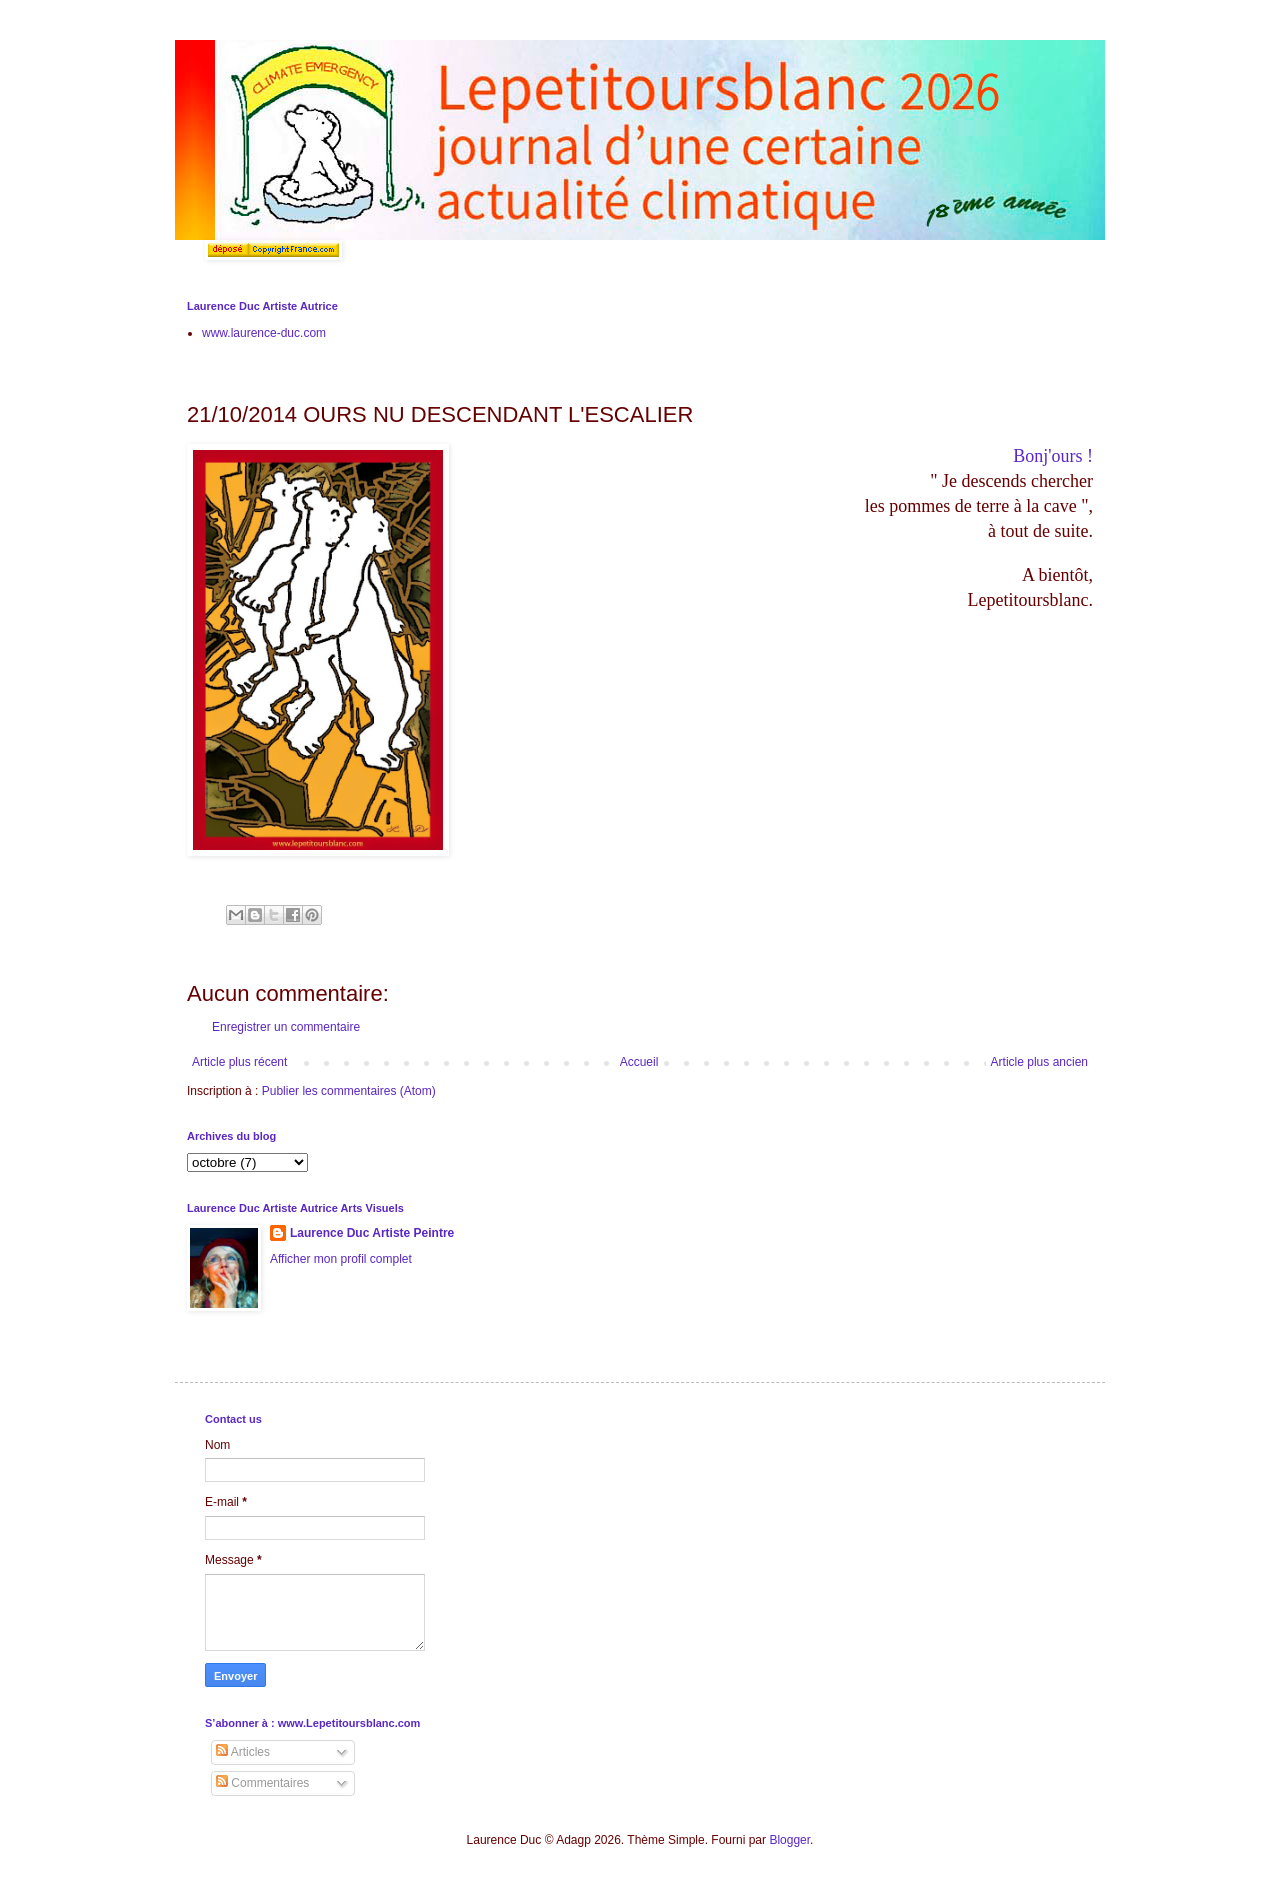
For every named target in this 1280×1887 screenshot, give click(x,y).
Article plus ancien (1039, 1062)
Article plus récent (239, 1062)
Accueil (639, 1062)
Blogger (789, 1840)
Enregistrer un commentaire (286, 1027)
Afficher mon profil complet (341, 1259)
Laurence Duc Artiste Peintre (372, 1233)
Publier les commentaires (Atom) (349, 1091)
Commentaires (262, 1783)
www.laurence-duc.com (264, 333)
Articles (243, 1752)
